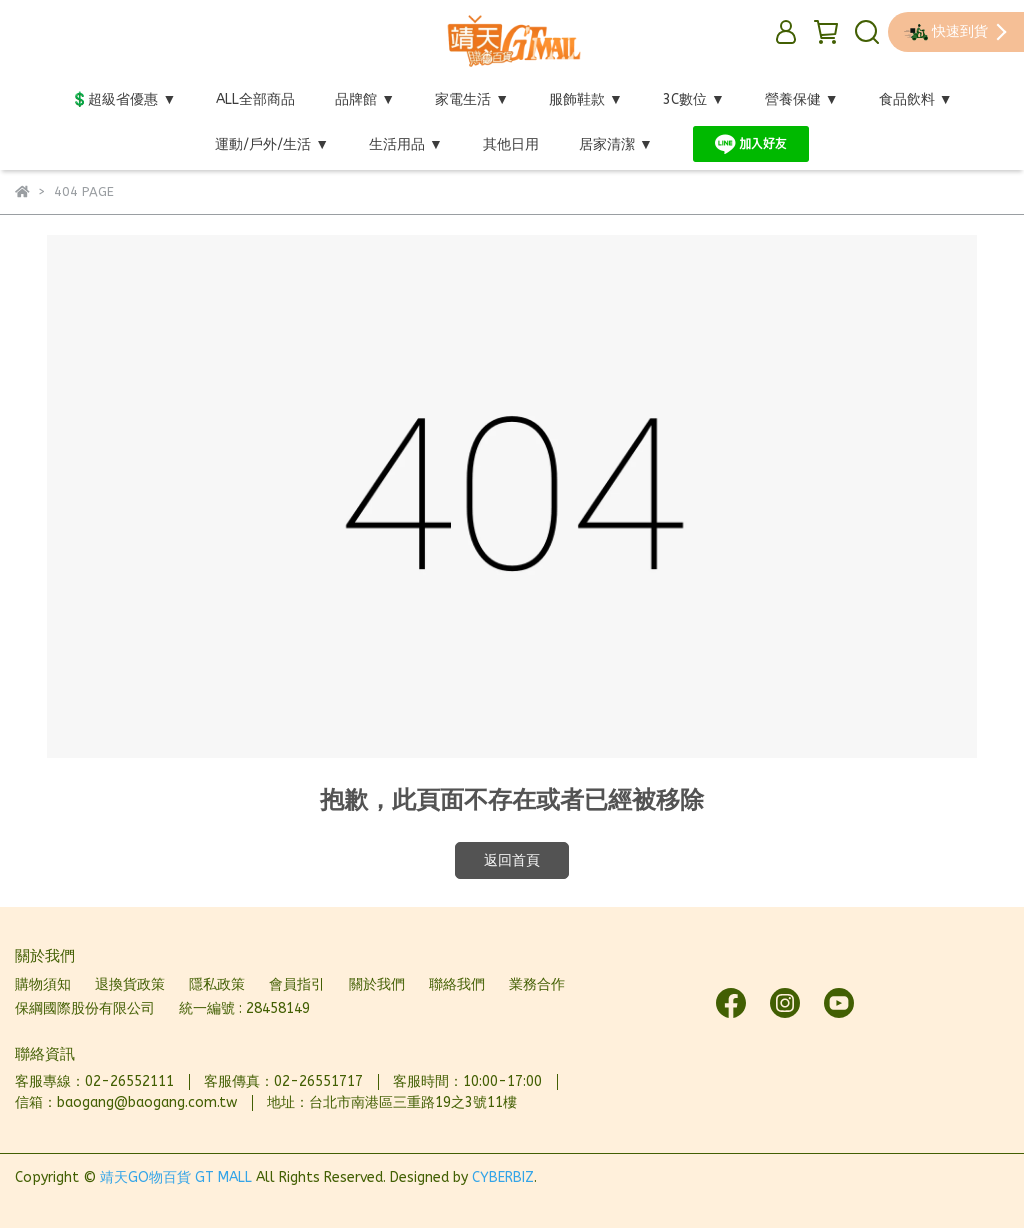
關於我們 (377, 984)
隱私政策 (217, 984)
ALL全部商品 (255, 99)
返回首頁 (512, 860)
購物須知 (43, 984)
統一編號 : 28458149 (244, 1008)
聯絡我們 (457, 984)
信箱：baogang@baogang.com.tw (126, 1102)
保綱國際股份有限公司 (85, 1008)
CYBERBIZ (503, 1177)
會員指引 (297, 984)
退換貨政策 (130, 984)
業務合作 (537, 984)
